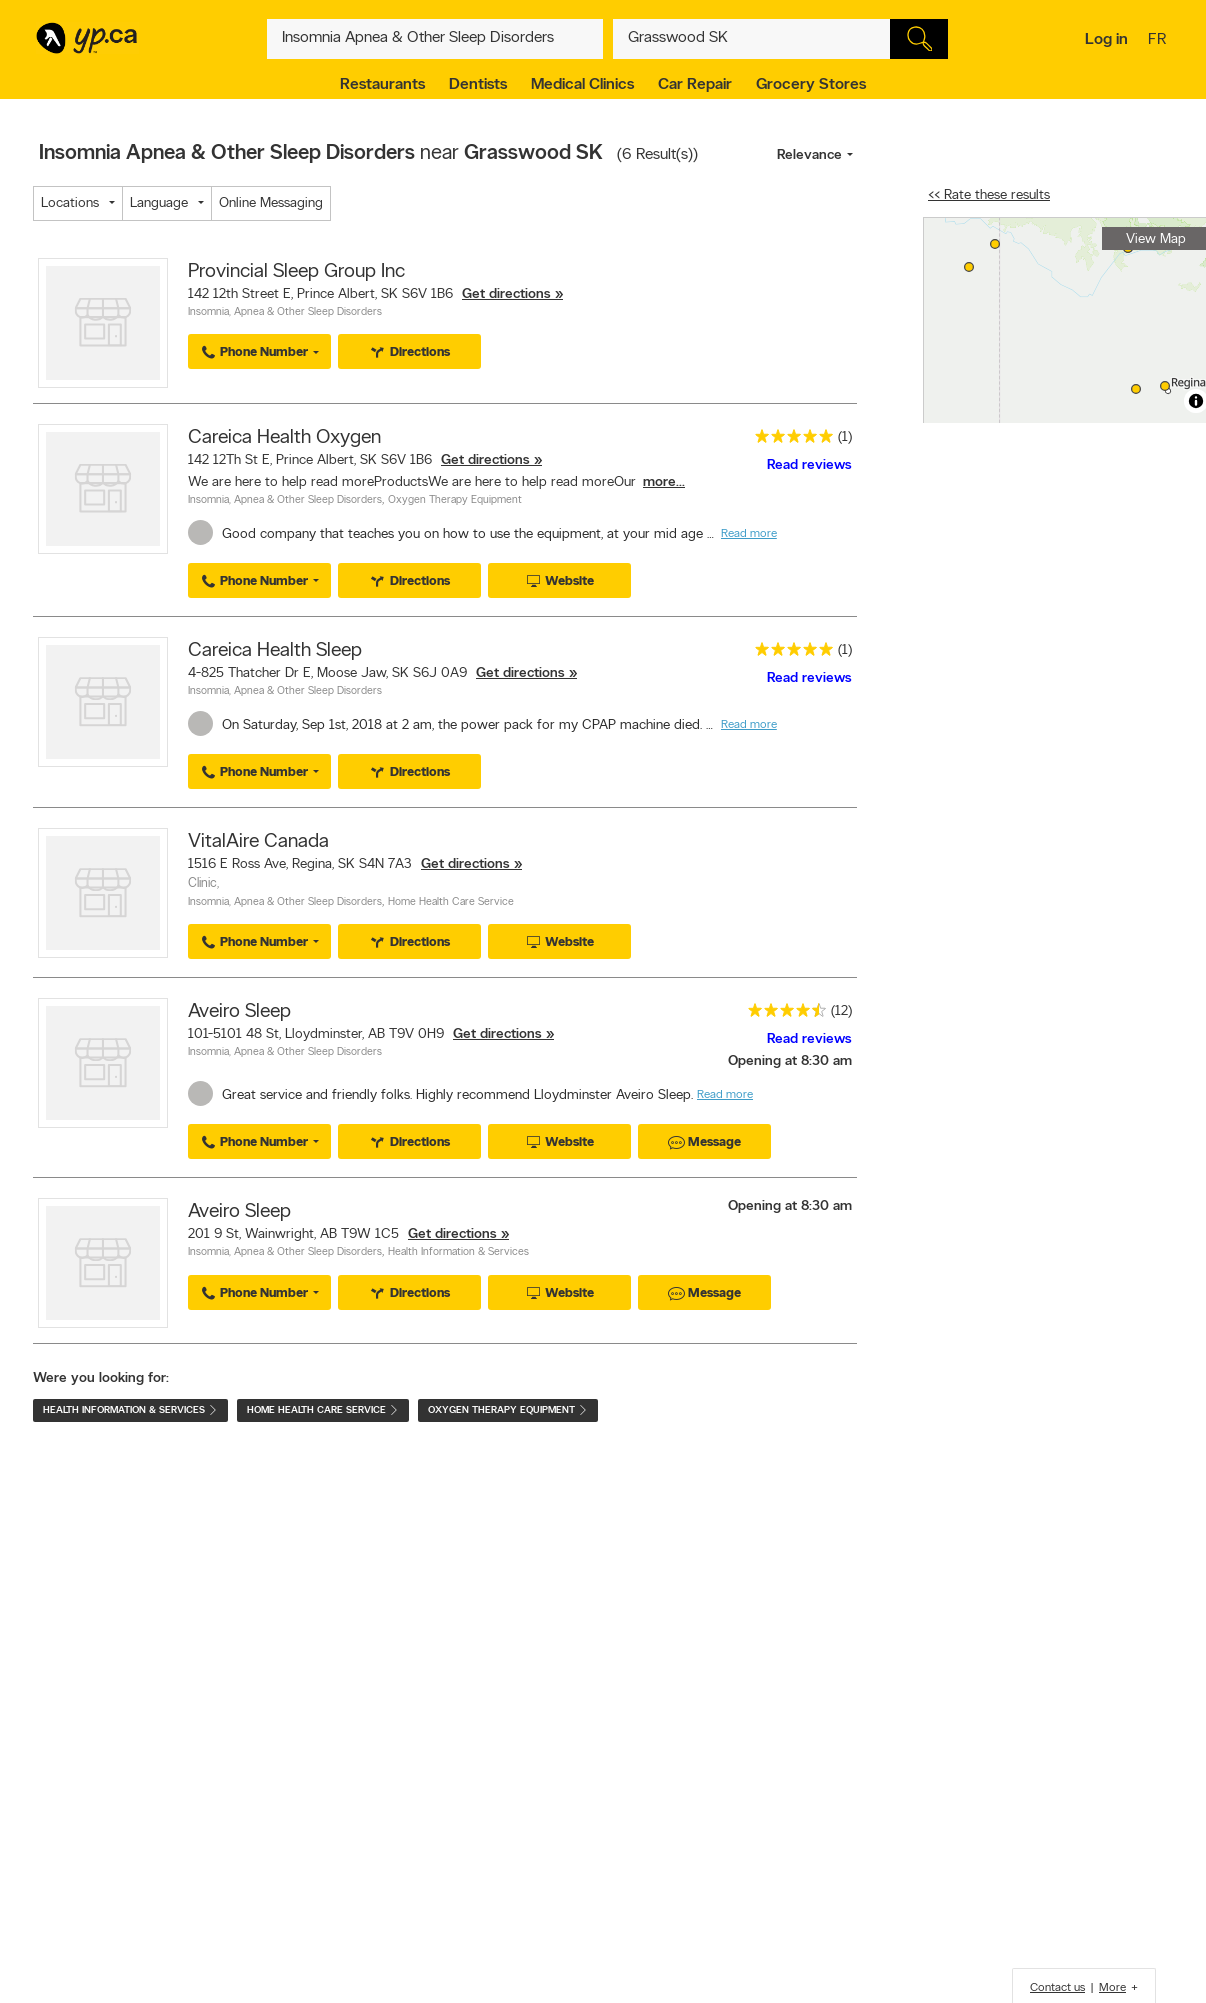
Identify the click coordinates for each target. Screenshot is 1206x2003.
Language (159, 203)
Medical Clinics (582, 85)
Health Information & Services (458, 1252)
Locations (70, 203)
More (1112, 1988)
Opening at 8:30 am (790, 1061)
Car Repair (695, 85)
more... (664, 482)
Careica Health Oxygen (284, 438)
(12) (841, 1011)
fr (1159, 41)
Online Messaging (271, 203)
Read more (749, 534)
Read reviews (809, 465)
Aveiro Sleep (239, 1012)
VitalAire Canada (258, 842)
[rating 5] (789, 440)
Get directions (506, 294)
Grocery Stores (811, 85)
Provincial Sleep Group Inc (296, 272)
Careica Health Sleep (275, 651)
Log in (1106, 40)
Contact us (1057, 1988)
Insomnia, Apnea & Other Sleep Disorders (285, 312)
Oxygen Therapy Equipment (455, 500)
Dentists (478, 85)
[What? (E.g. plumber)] (435, 39)
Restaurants (382, 85)
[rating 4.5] (782, 1014)
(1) (845, 437)
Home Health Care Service (451, 902)
